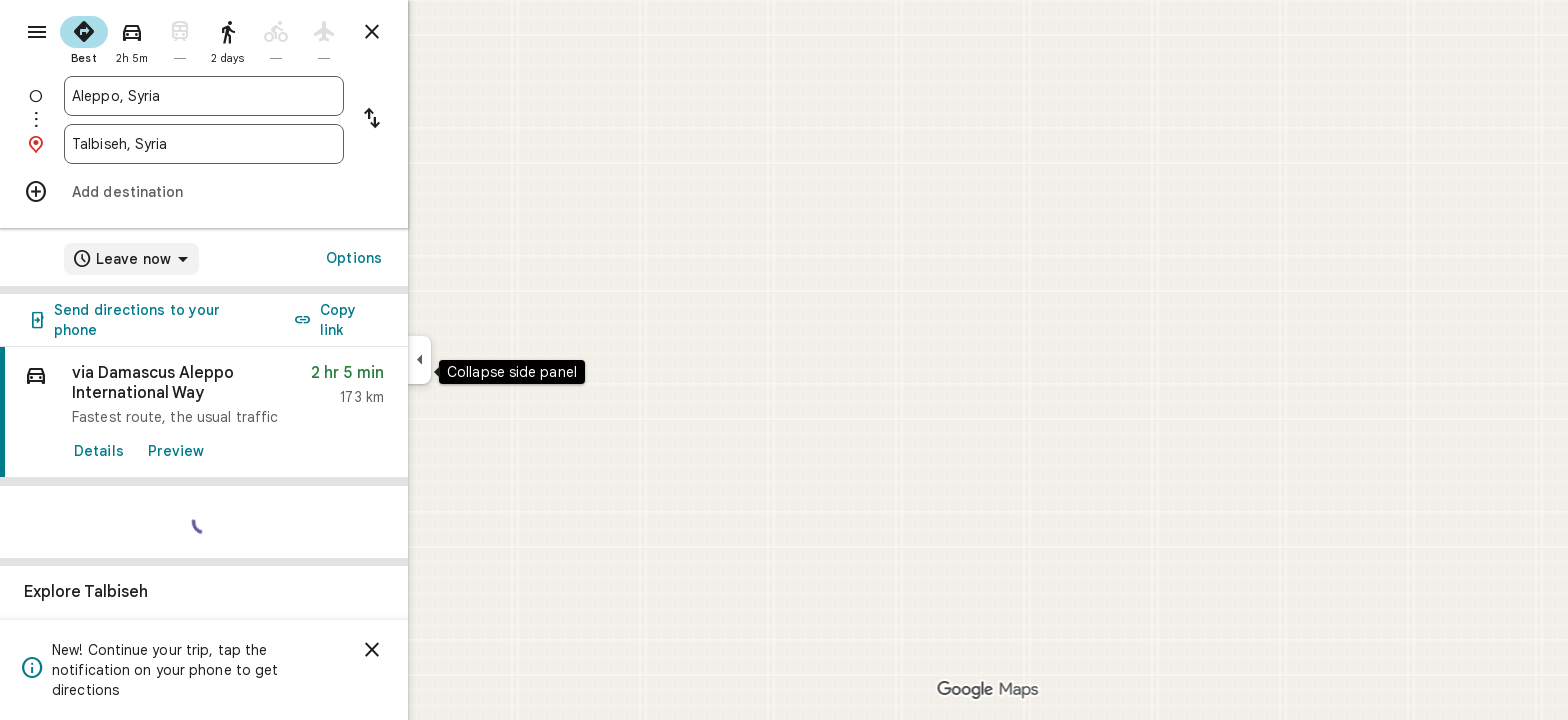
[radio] (156, 38)
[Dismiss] (444, 650)
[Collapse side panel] (491, 360)
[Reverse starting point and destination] (444, 120)
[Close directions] (444, 32)
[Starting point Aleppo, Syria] (276, 96)
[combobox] (276, 96)
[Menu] (36, 34)
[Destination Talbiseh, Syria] (276, 144)
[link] (276, 412)
